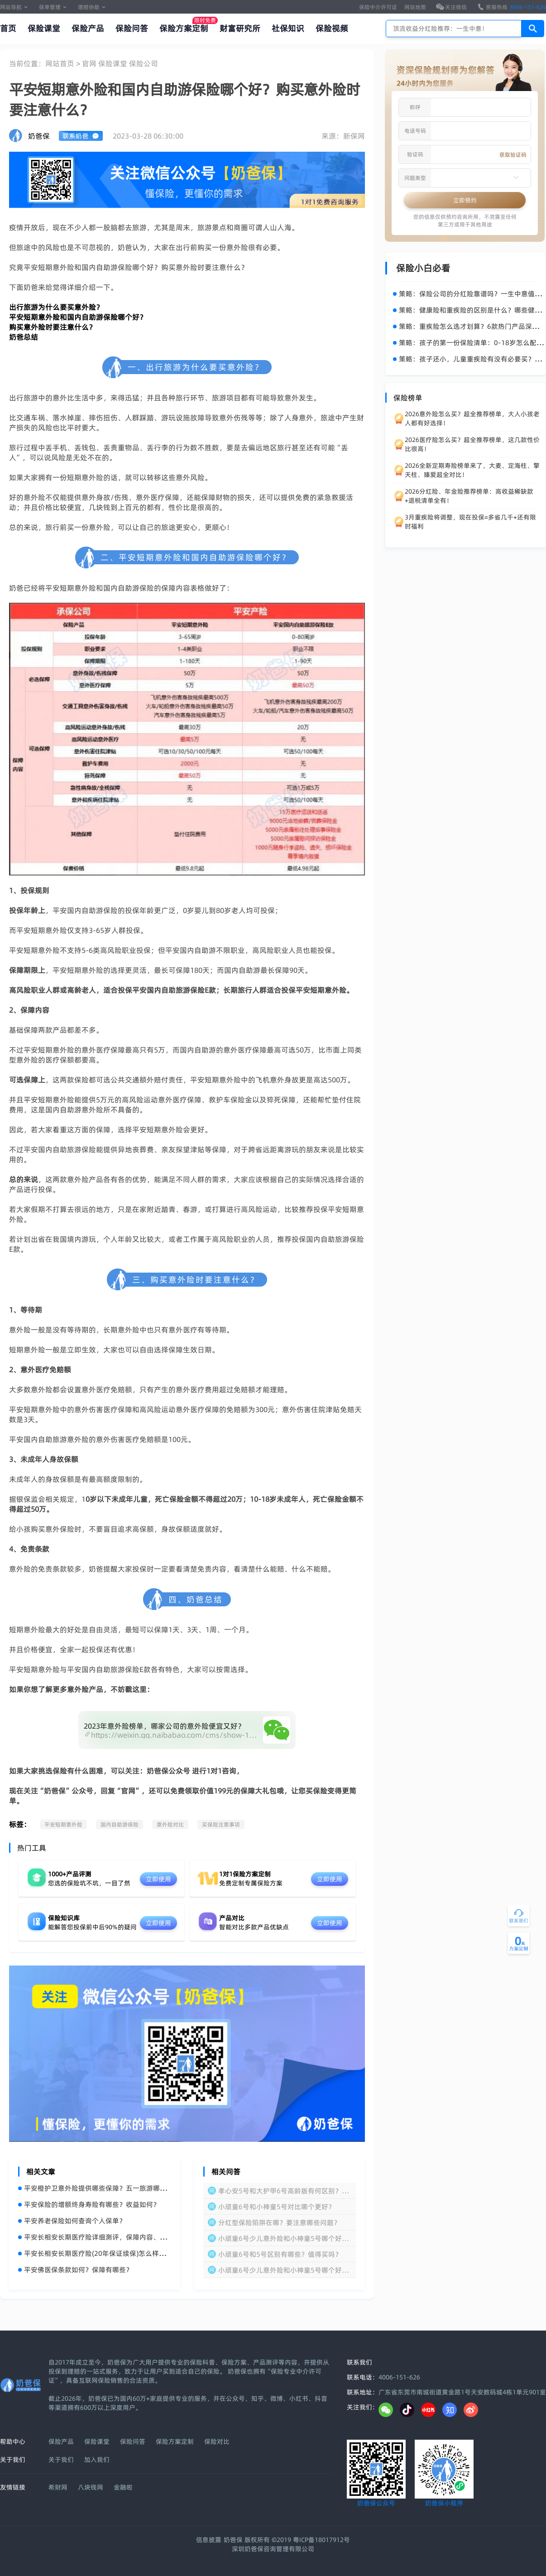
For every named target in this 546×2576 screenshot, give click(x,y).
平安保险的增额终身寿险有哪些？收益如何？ (89, 2204)
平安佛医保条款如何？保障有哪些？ (75, 2269)
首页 (8, 28)
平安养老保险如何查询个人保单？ (72, 2220)
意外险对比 (170, 1824)
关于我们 (61, 2459)
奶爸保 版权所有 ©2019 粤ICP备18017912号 (287, 2539)
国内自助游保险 (120, 1824)
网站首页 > (63, 63)
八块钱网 (90, 2487)
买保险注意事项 (221, 1824)
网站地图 (415, 7)
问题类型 (415, 178)
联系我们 (359, 2362)
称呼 (415, 107)
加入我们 (97, 2459)
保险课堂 (44, 28)
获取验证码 (513, 155)
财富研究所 (240, 28)
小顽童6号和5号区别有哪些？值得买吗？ (280, 2254)
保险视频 (332, 28)
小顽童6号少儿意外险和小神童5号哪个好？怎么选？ (283, 2238)
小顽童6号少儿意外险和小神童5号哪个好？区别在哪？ (283, 2270)
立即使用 (158, 1879)
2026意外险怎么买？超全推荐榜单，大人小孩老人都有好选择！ (472, 418)
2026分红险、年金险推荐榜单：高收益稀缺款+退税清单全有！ (469, 496)
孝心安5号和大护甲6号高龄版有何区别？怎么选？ (283, 2191)
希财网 (57, 2487)
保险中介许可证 (378, 7)
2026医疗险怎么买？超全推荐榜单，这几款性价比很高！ (472, 444)
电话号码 (415, 131)
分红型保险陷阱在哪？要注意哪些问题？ (279, 2222)
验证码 (415, 154)
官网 (90, 63)
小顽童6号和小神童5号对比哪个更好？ (276, 2206)
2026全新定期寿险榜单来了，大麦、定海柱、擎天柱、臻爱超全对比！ (472, 470)
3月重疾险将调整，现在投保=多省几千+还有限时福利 (470, 522)
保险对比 (217, 2441)
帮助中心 (12, 2441)
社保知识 (288, 28)
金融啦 (123, 2487)
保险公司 (143, 63)
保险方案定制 (183, 28)
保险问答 (131, 28)
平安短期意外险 (63, 1824)
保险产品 (88, 28)
